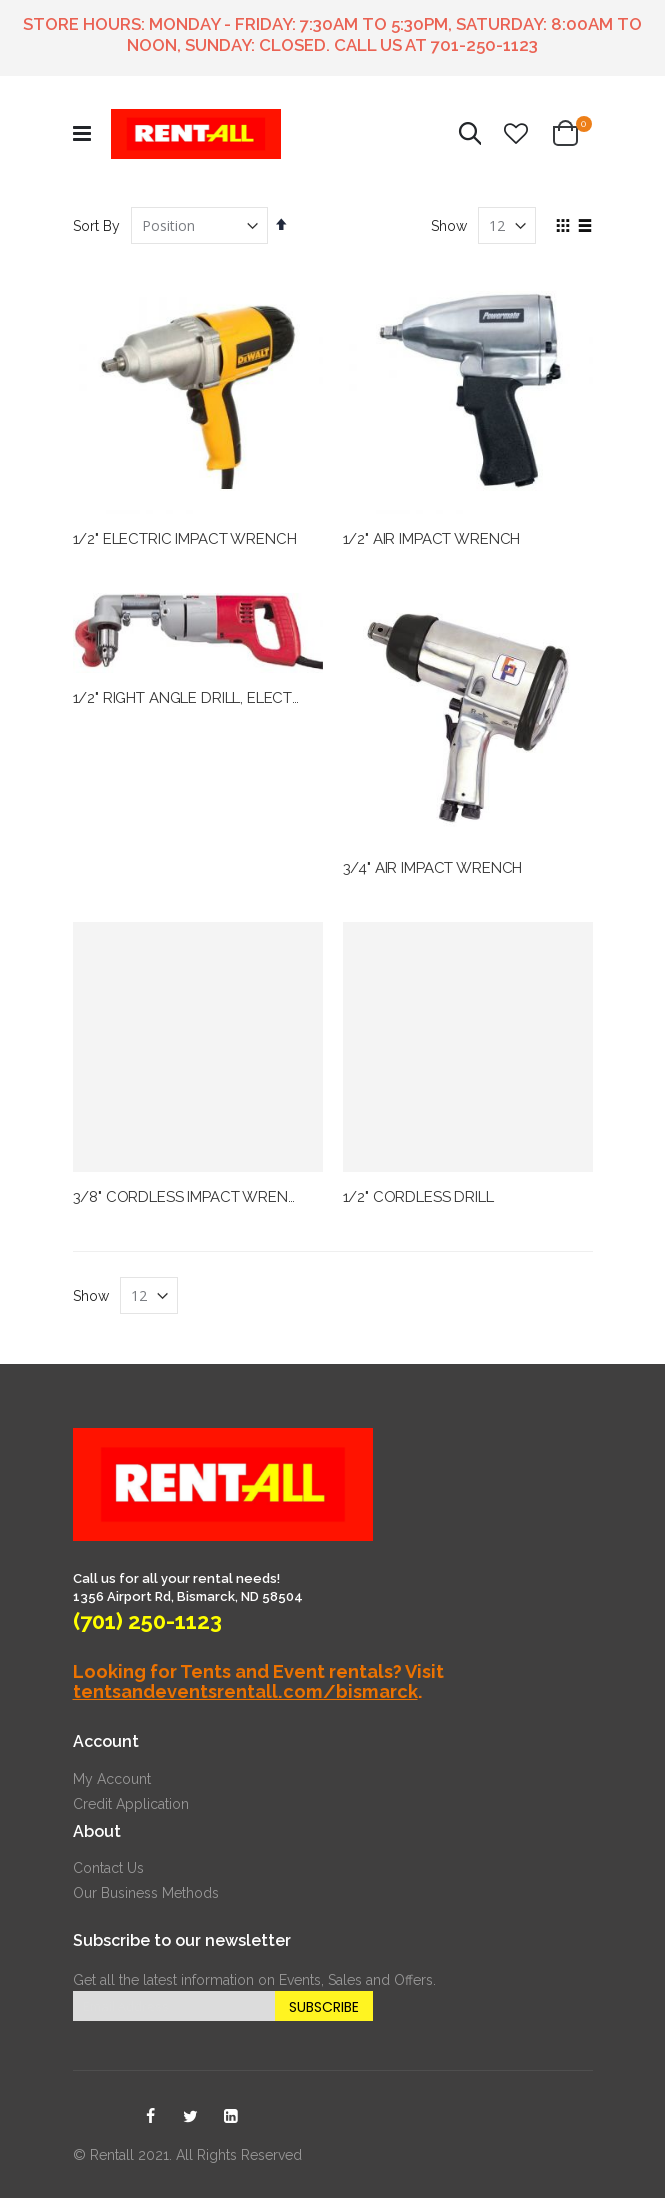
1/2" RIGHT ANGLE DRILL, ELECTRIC (194, 698)
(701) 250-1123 (147, 1621)
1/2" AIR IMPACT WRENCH (432, 539)
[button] (516, 134)
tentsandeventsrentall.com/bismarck (245, 1691)
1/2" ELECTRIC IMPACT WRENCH (185, 539)
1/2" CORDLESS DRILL (418, 1197)
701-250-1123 (484, 45)
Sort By (96, 226)
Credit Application (131, 1804)
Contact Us (108, 1868)
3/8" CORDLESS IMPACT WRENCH (191, 1197)
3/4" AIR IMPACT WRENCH (433, 868)
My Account (112, 1779)
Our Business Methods (146, 1893)
